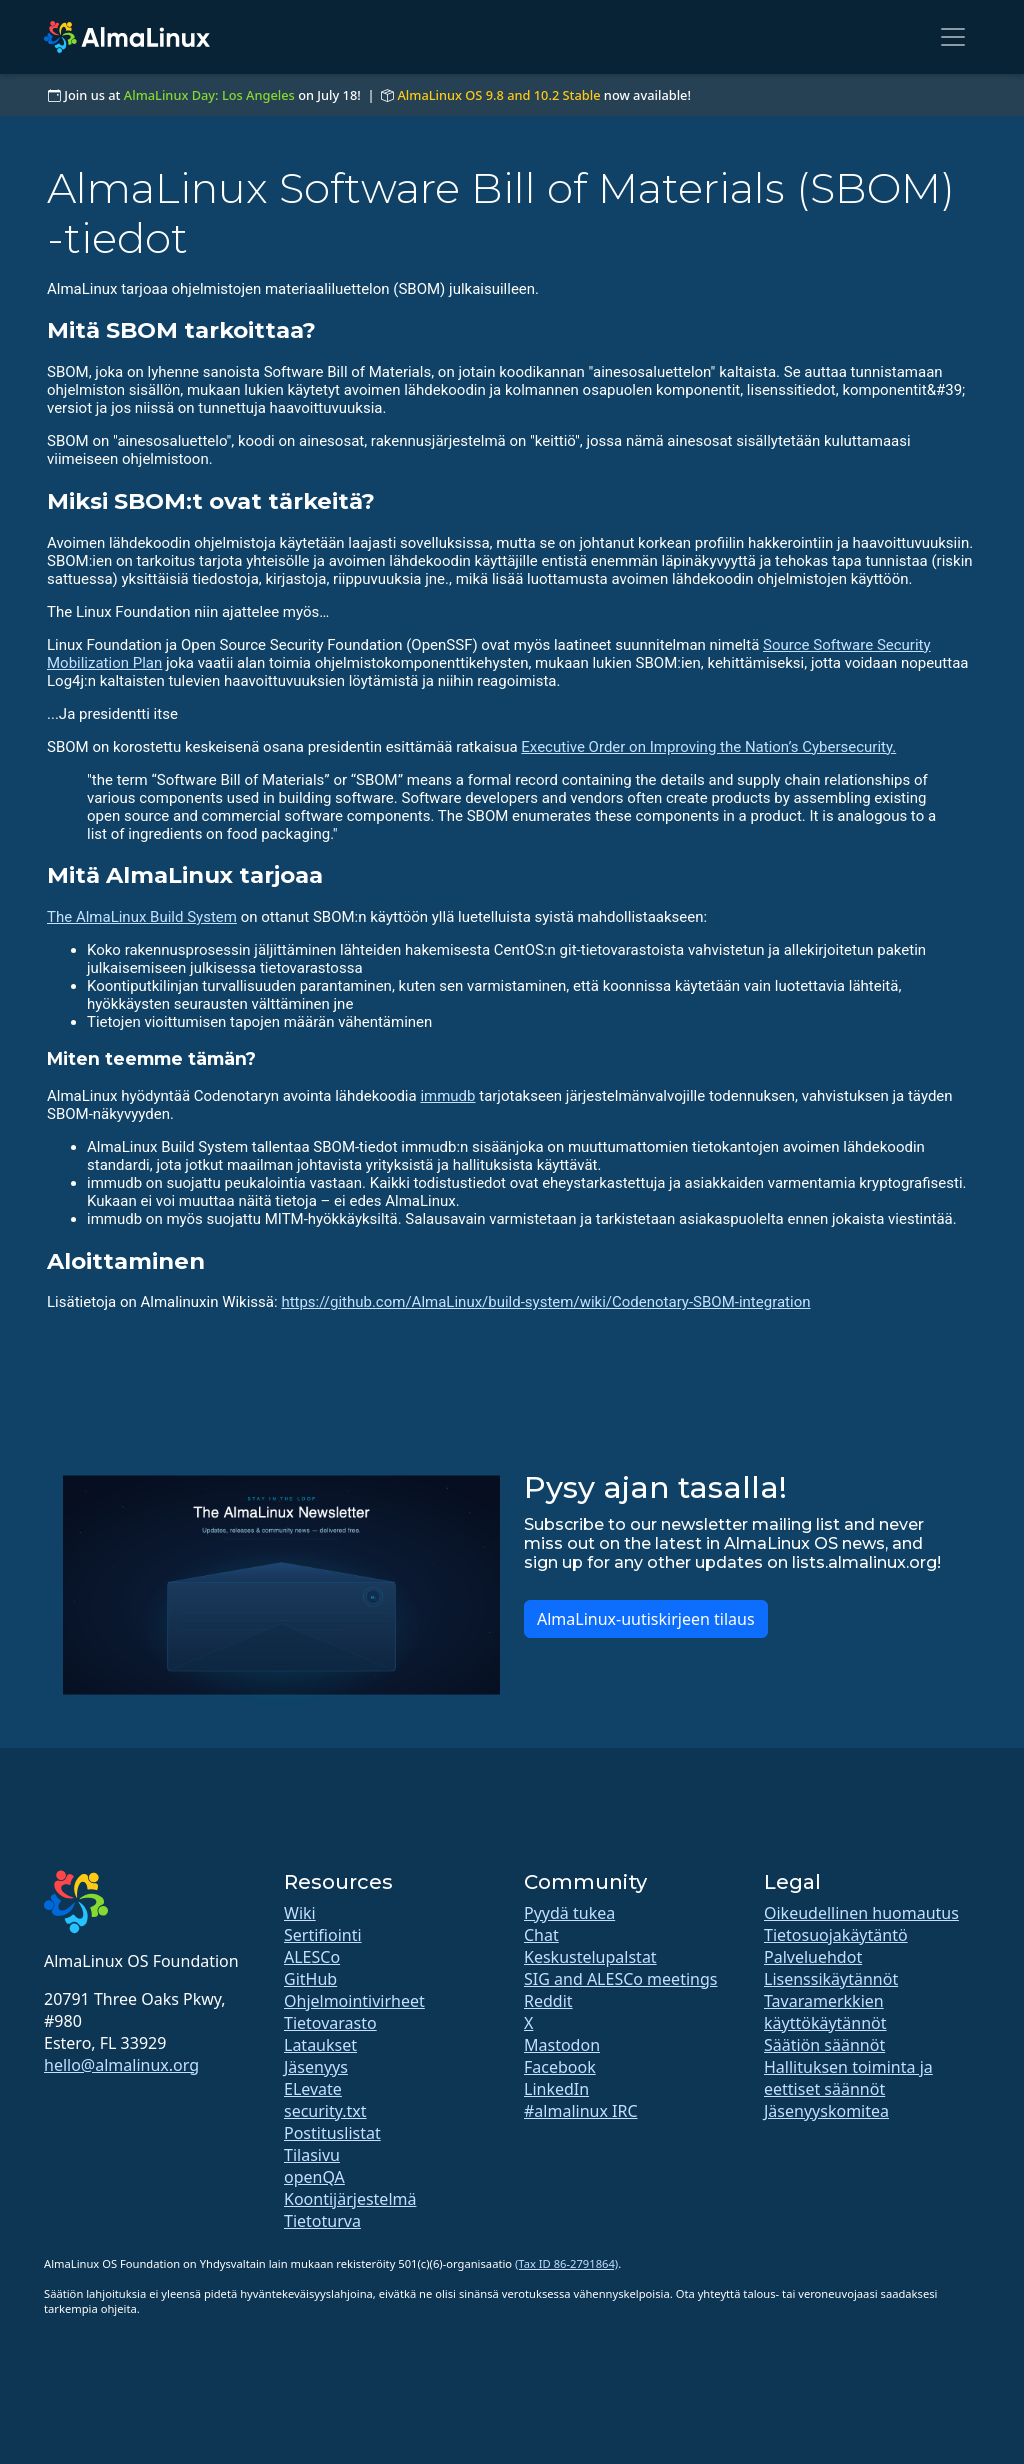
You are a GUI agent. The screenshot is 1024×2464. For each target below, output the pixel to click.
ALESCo (312, 1957)
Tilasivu (312, 2155)
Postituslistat (332, 2133)
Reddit (548, 2001)
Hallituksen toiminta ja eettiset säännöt (848, 2078)
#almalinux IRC (581, 2111)
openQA (314, 2177)
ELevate (313, 2089)
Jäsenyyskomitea (826, 2111)
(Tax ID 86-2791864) (566, 2263)
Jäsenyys (316, 2067)
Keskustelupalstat (590, 1957)
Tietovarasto (330, 2023)
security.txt (325, 2111)
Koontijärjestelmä (350, 2199)
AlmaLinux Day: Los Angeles (209, 95)
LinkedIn (556, 2089)
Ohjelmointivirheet (354, 2001)
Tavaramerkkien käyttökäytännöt (825, 2012)
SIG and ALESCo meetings (620, 1979)
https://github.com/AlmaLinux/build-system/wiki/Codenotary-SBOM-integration (545, 1302)
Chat (541, 1935)
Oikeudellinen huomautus (861, 1913)
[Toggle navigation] (953, 37)
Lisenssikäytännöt (831, 1979)
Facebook (560, 2067)
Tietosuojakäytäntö (836, 1935)
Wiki (300, 1913)
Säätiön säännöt (824, 2045)
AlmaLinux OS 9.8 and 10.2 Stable (498, 95)
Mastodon (562, 2045)
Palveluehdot (813, 1957)
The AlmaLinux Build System (142, 917)
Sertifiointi (323, 1935)
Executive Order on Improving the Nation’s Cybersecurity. (708, 747)
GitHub (310, 1979)
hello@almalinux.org (121, 2065)
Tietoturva (322, 2221)
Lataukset (320, 2045)
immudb (447, 1096)
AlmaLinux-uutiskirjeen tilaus (646, 1619)
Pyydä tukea (569, 1913)
